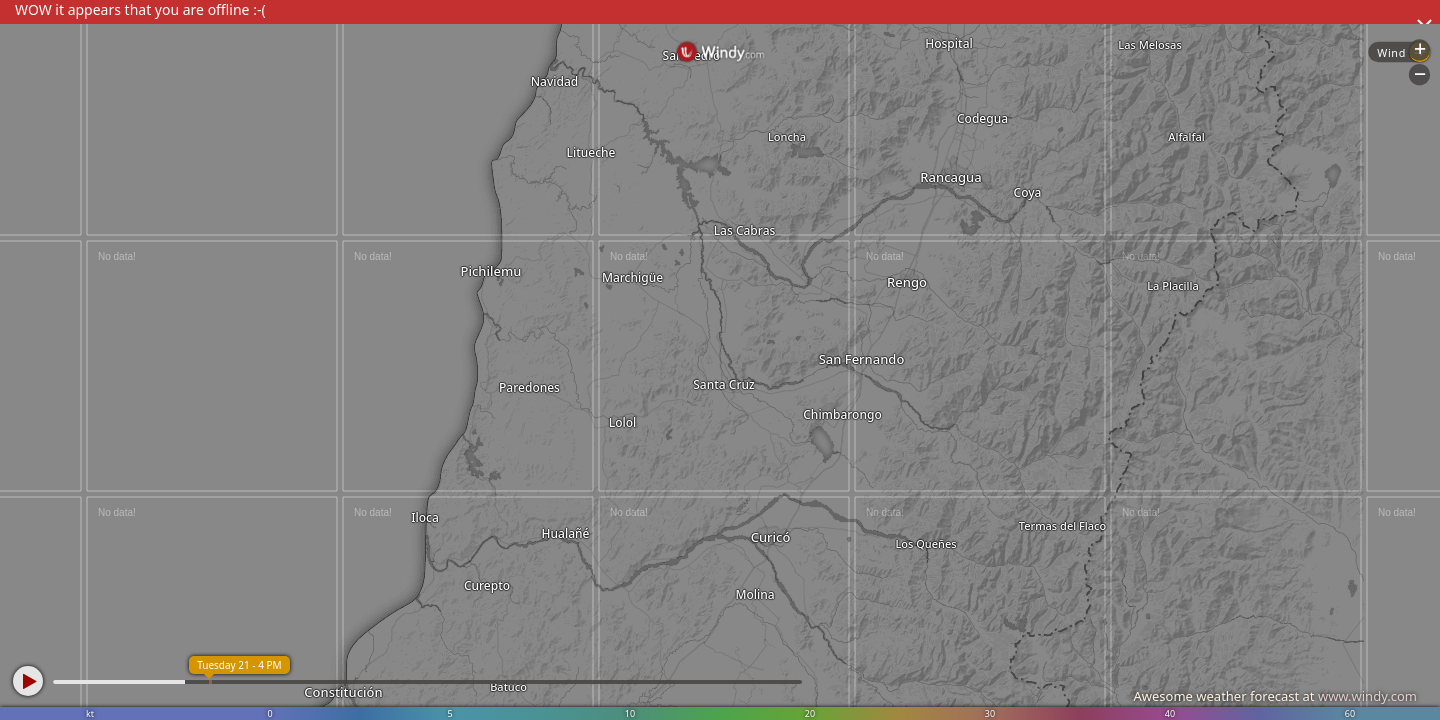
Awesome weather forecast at (1275, 696)
